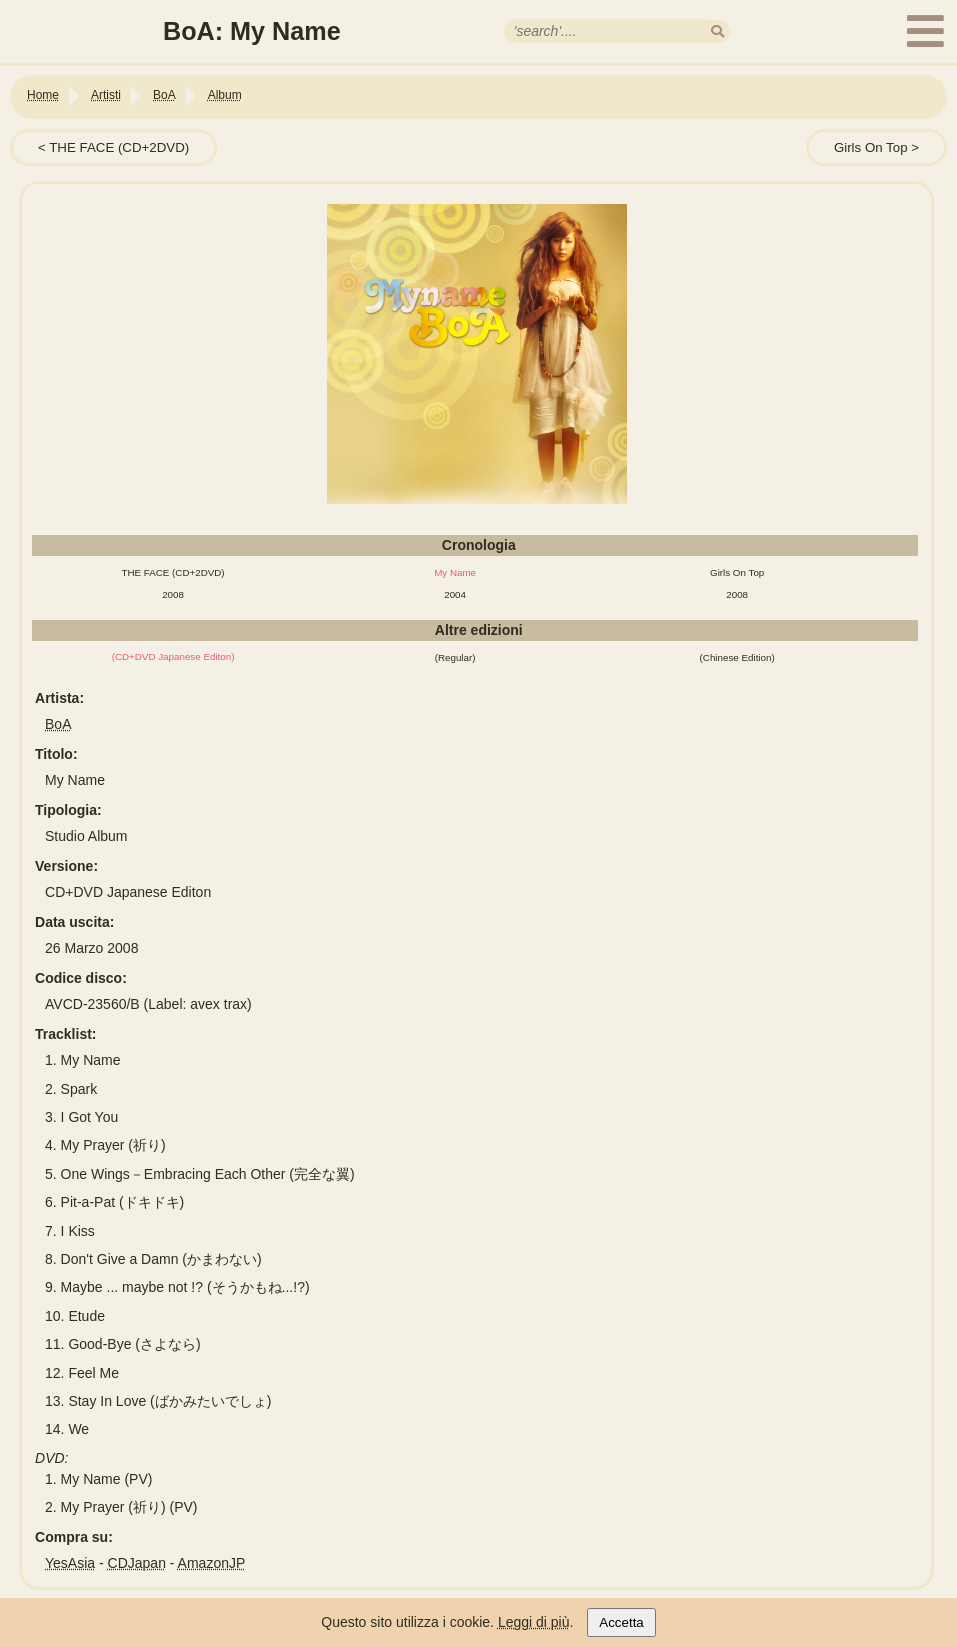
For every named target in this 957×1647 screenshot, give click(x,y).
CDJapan (137, 1563)
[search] (717, 31)
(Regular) (455, 657)
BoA (58, 724)
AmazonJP (212, 1563)
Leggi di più (534, 1622)
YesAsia (70, 1563)
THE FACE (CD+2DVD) (119, 147)
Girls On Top (871, 147)
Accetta (621, 1622)
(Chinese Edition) (737, 657)
